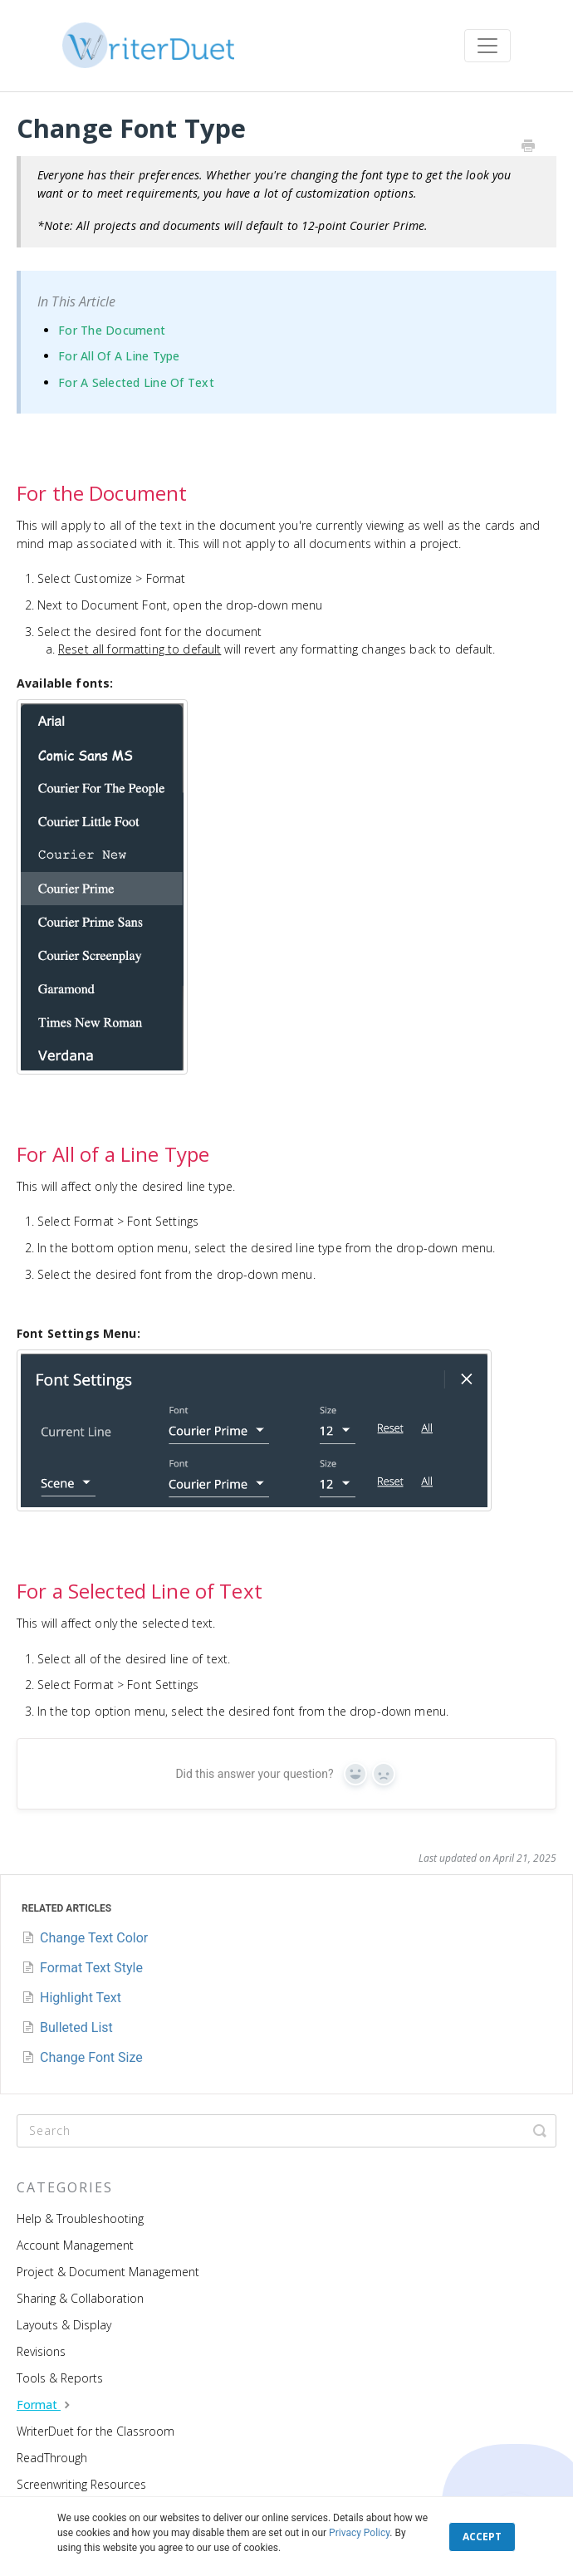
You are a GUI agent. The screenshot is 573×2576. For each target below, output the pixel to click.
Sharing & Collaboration (80, 2298)
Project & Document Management (108, 2272)
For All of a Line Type (119, 356)
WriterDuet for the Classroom (95, 2431)
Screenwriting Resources (81, 2484)
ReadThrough (52, 2458)
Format (45, 2404)
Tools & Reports (60, 2378)
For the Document (111, 330)
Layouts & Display (64, 2325)
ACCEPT (482, 2536)
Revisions (41, 2351)
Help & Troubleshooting (80, 2218)
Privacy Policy (359, 2533)
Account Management (75, 2245)
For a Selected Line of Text (136, 382)
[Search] (286, 2130)
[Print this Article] (528, 147)
